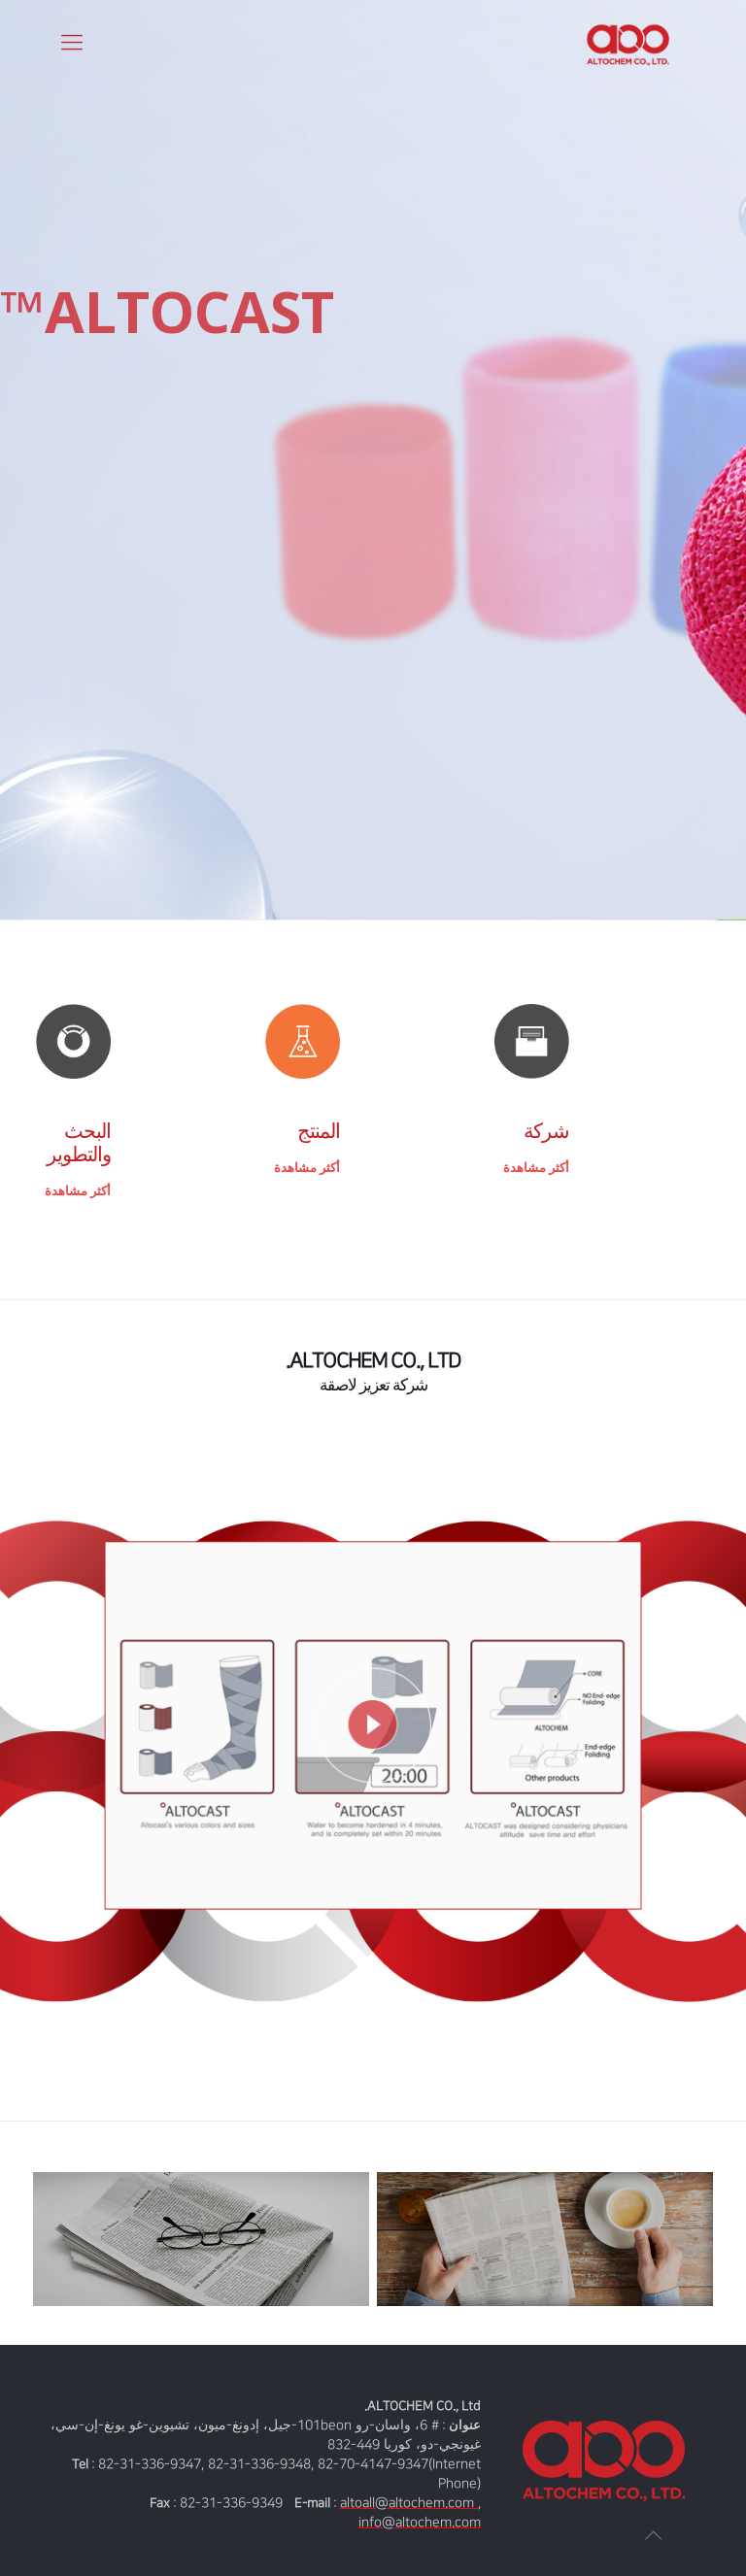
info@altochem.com (419, 2522)
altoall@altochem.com (409, 2502)
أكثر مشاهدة (536, 1168)
